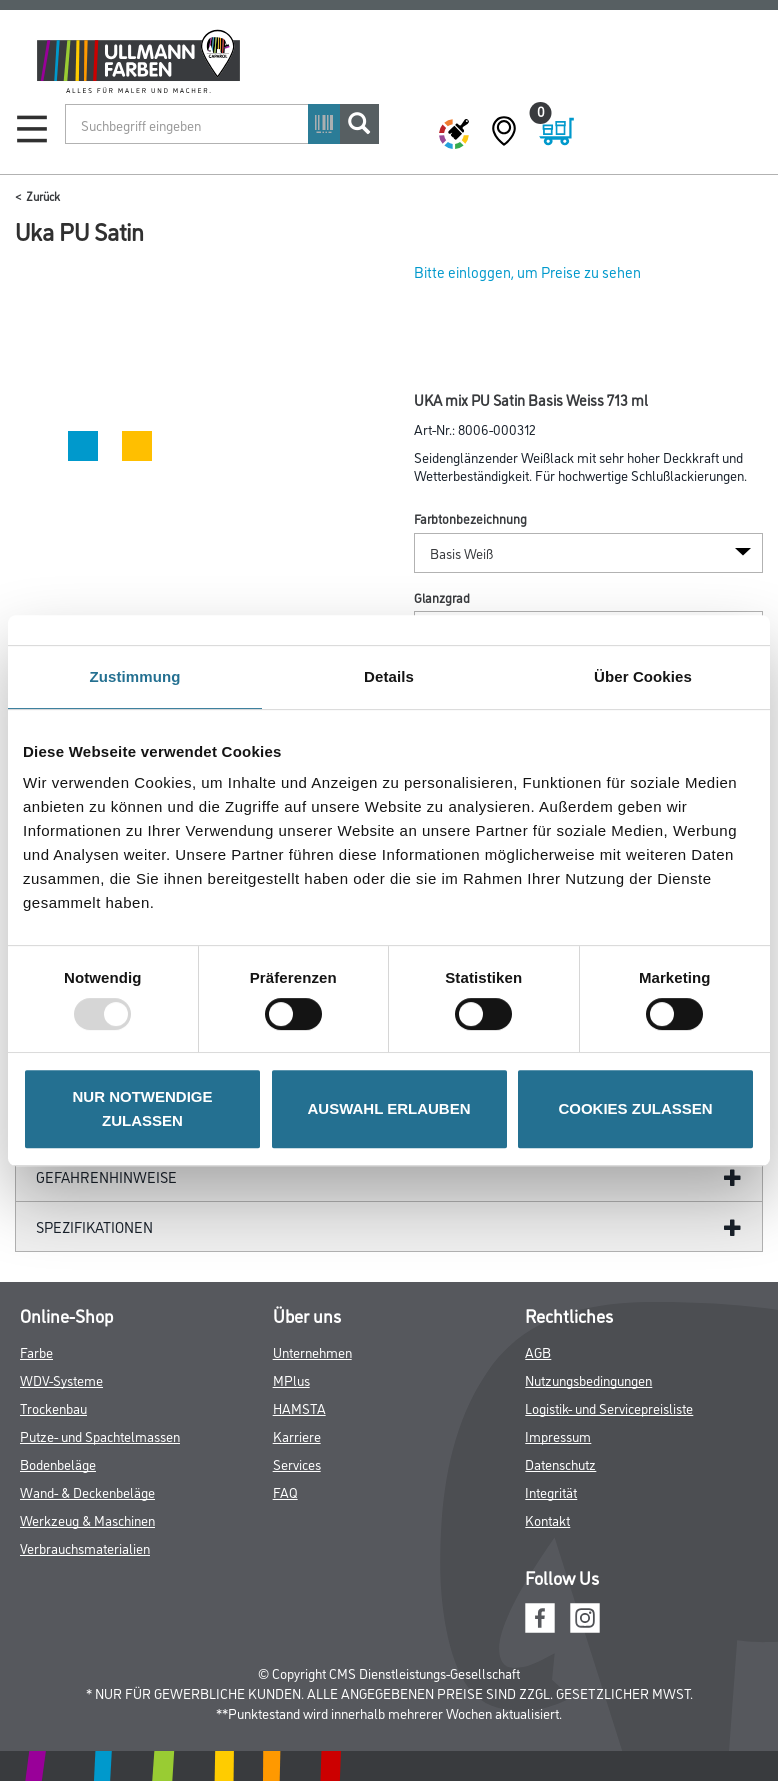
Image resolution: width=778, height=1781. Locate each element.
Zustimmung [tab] (135, 676)
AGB (538, 1351)
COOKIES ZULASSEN (635, 1108)
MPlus (291, 1379)
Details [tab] (389, 676)
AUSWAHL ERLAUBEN (388, 1108)
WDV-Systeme (61, 1379)
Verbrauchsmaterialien (85, 1547)
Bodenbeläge (58, 1463)
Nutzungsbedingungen (588, 1379)
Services (297, 1463)
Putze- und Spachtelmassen (100, 1435)
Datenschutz (560, 1463)
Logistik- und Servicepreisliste (609, 1407)
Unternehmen (312, 1351)
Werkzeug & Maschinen (87, 1519)
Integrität (551, 1491)
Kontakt (547, 1519)
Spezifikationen (94, 1226)
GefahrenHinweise (106, 1176)
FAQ (285, 1491)
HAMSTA (299, 1407)
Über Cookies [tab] (643, 676)
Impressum (558, 1435)
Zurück (43, 195)
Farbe (36, 1351)
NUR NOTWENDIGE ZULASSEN (143, 1108)
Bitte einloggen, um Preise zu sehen (527, 271)
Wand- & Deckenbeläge (87, 1491)
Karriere (297, 1435)
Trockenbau (53, 1407)
